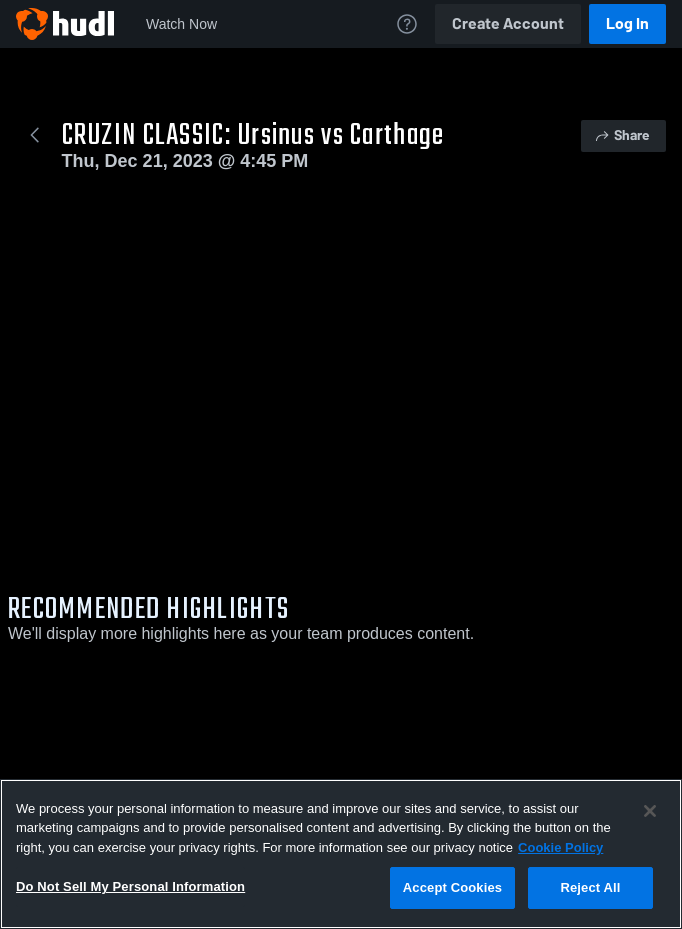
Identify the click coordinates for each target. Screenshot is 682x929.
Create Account (508, 23)
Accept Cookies (452, 887)
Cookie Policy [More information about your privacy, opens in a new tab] (560, 847)
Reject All (590, 887)
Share (621, 135)
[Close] (650, 811)
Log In (627, 23)
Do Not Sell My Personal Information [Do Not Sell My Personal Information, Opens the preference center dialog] (130, 886)
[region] (341, 854)
